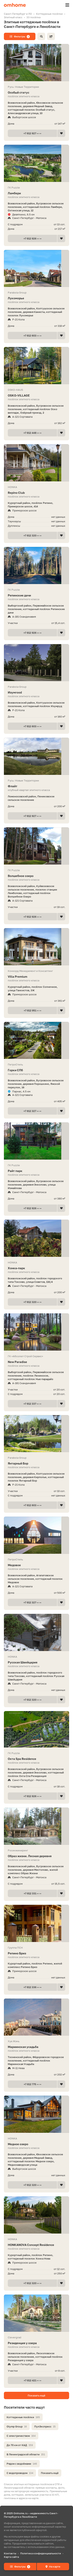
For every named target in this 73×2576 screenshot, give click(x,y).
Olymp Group (17, 2426)
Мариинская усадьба (36, 2047)
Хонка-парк (36, 1268)
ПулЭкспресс (45, 2426)
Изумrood (36, 692)
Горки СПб (36, 1070)
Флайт (36, 786)
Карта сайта (11, 2556)
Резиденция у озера (36, 2343)
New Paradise (36, 1362)
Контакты (10, 2553)
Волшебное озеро (36, 876)
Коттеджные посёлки (23, 2417)
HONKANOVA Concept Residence (36, 2245)
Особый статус (36, 92)
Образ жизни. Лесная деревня (36, 1856)
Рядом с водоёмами (22, 2463)
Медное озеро (36, 2144)
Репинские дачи (36, 595)
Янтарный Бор (36, 1463)
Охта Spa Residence (36, 1759)
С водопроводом (20, 2472)
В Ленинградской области (26, 2454)
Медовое (36, 1565)
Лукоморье (36, 298)
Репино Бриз (36, 1953)
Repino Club (36, 493)
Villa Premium (36, 977)
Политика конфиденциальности (40, 2553)
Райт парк (36, 1171)
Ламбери (36, 193)
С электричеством (21, 2435)
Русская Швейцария (36, 1662)
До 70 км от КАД (20, 2445)
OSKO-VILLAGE (36, 395)
